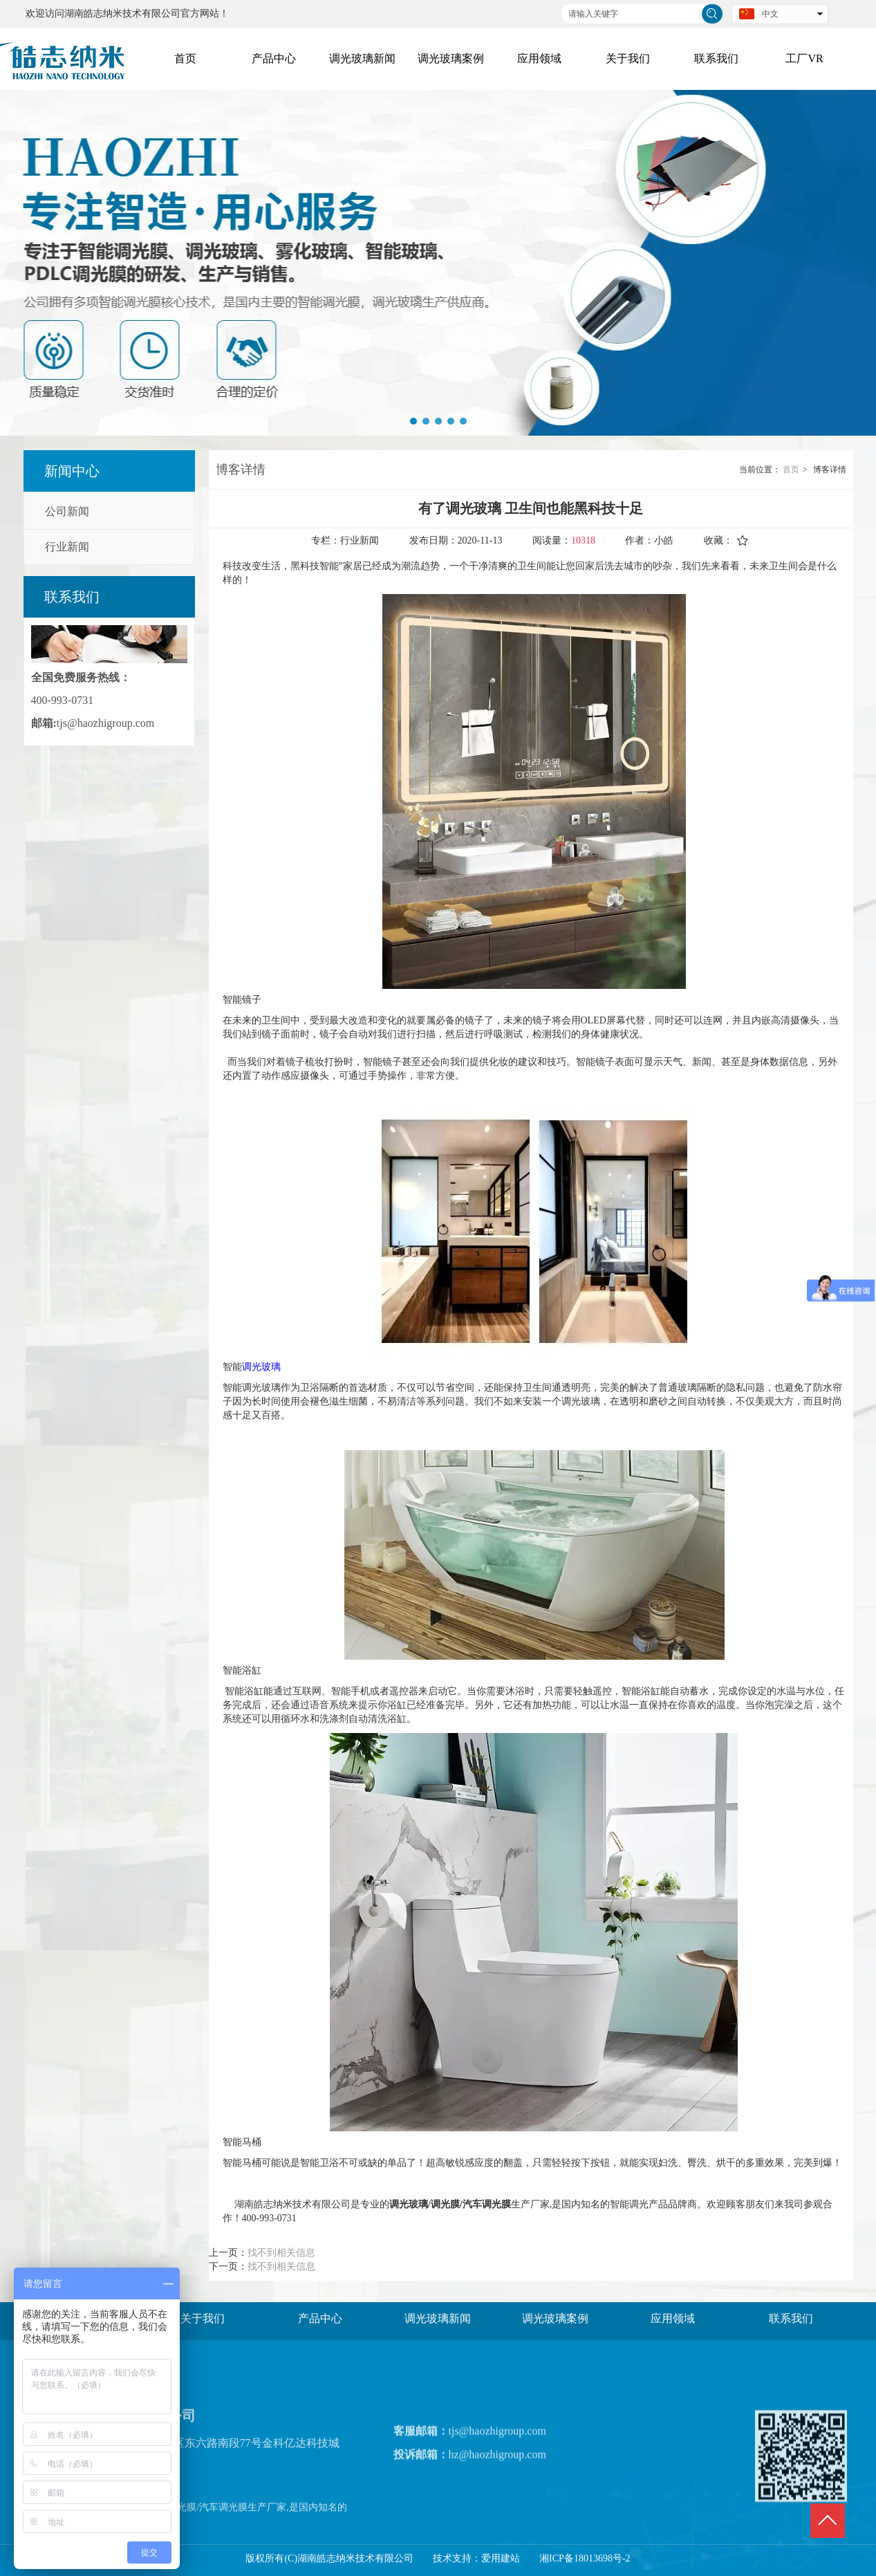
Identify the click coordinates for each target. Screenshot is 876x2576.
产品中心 (320, 2318)
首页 (791, 469)
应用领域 (673, 2318)
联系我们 (791, 2318)
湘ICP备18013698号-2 (584, 2558)
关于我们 (202, 2318)
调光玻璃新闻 (437, 2318)
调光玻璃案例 (555, 2318)
